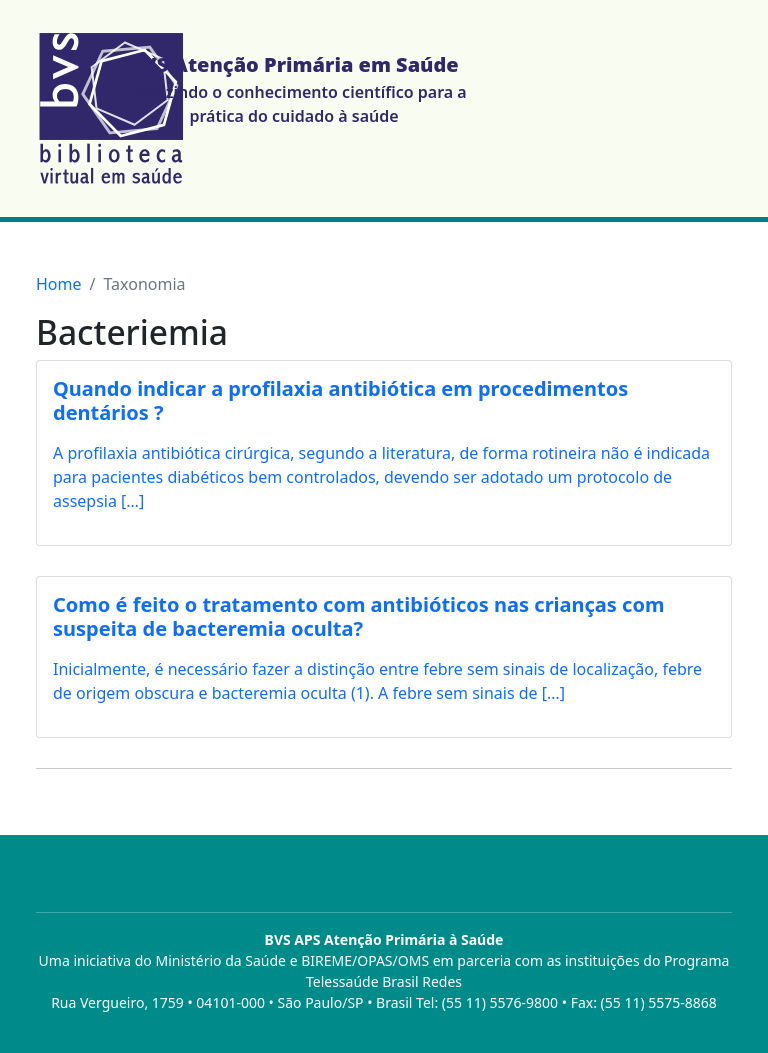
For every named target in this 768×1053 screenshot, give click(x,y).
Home (59, 284)
